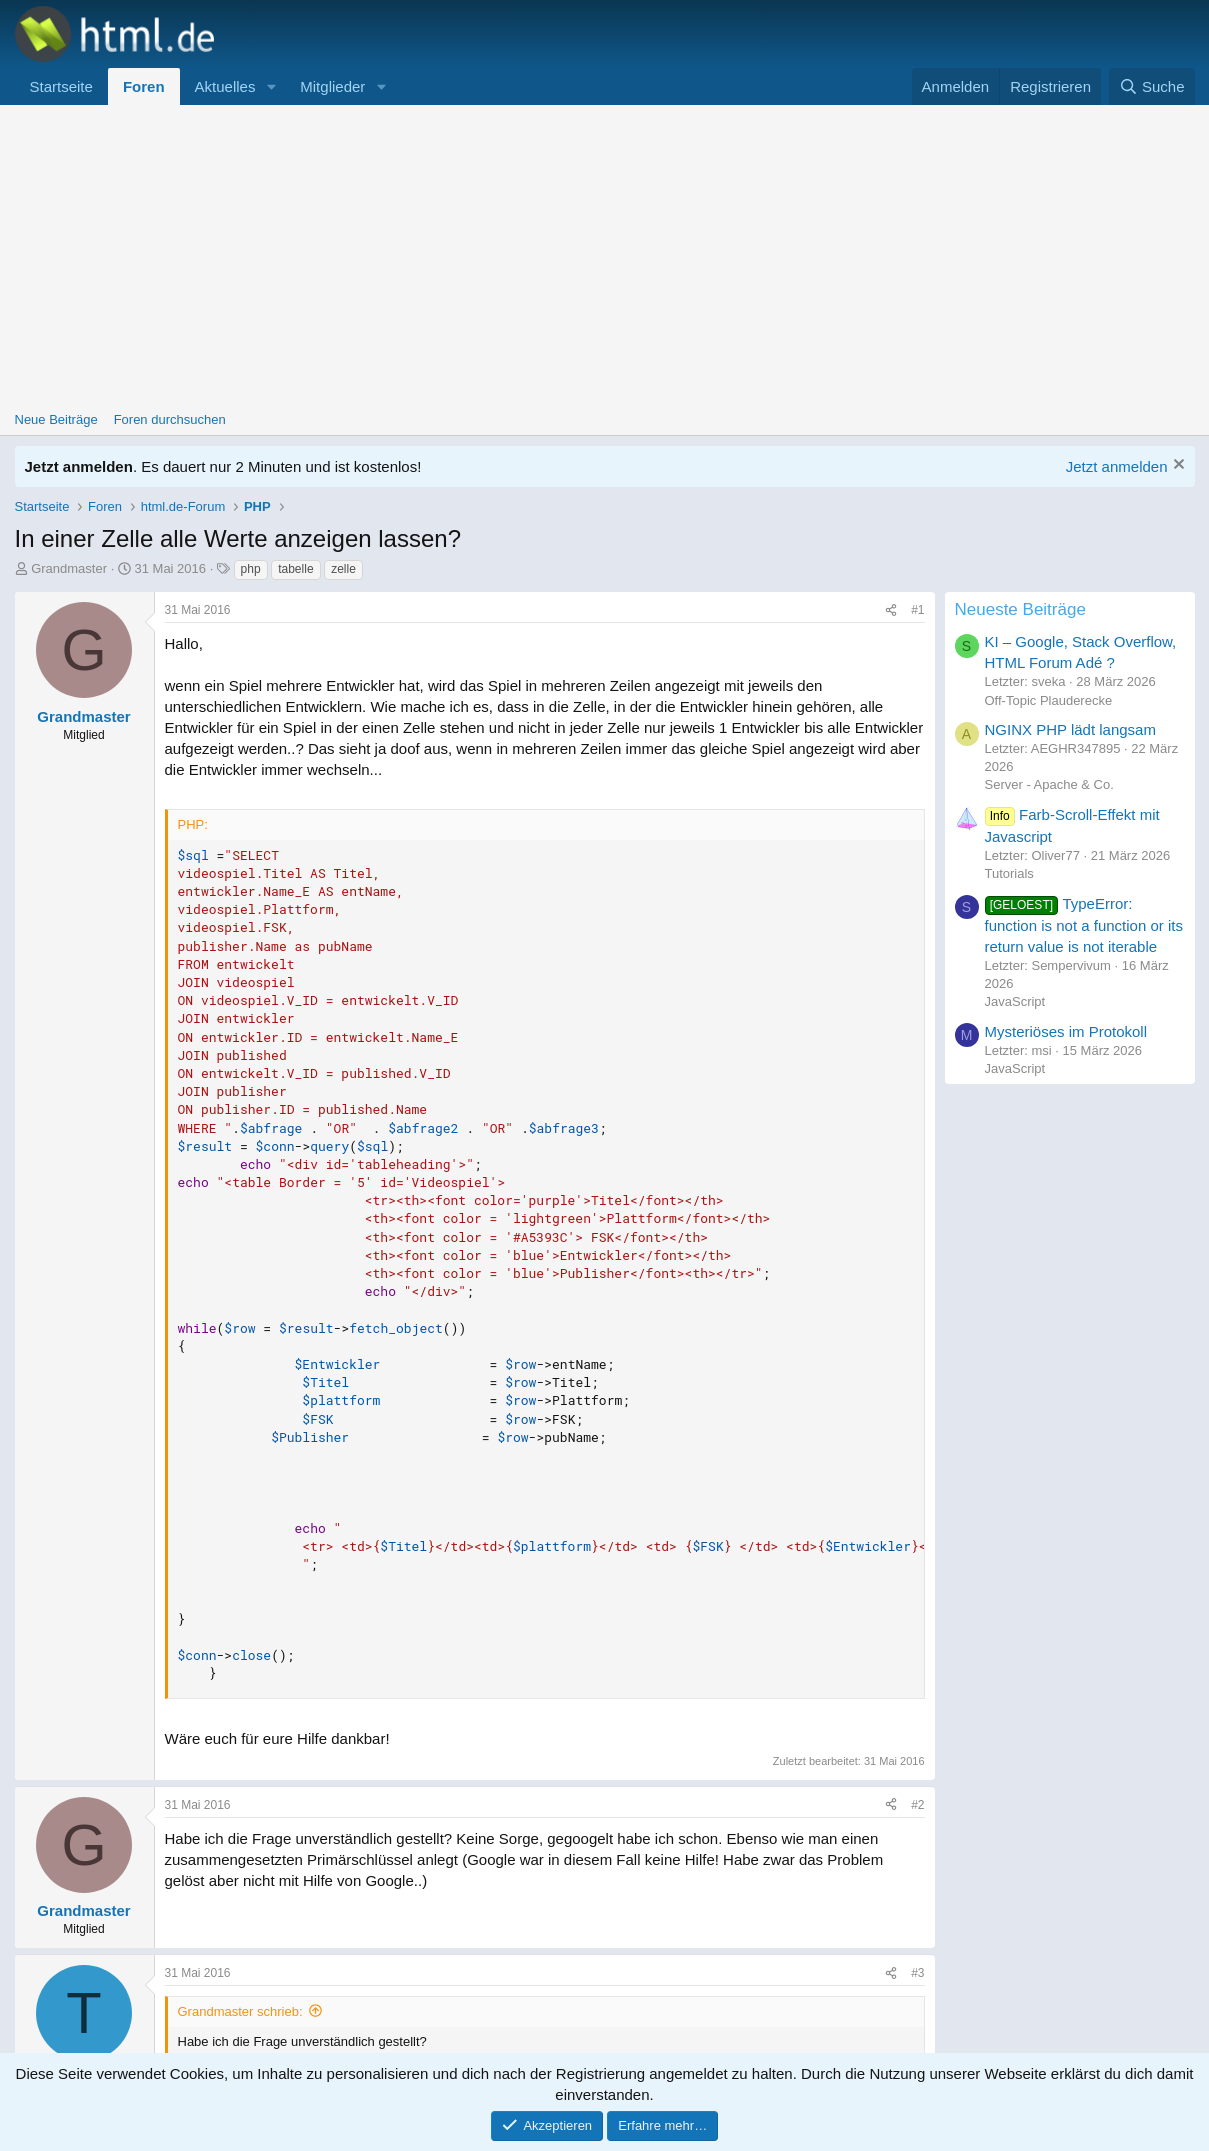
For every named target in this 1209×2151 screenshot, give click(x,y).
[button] (271, 86)
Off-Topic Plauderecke (1049, 700)
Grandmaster (69, 568)
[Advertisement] (605, 255)
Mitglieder (332, 86)
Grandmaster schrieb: (240, 2011)
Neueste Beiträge (1020, 609)
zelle (343, 569)
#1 (917, 610)
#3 (917, 1973)
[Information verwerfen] (1176, 466)
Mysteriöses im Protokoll (1066, 1031)
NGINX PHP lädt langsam (1070, 729)
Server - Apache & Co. (1049, 784)
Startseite (61, 86)
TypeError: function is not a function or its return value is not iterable (1084, 925)
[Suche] (1152, 86)
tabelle (295, 569)
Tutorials (1009, 873)
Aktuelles (225, 86)
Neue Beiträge (56, 419)
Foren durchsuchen (170, 419)
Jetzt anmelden (1117, 466)
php (251, 569)
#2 (917, 1805)
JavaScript (1015, 1001)
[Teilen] (891, 610)
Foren (144, 86)
